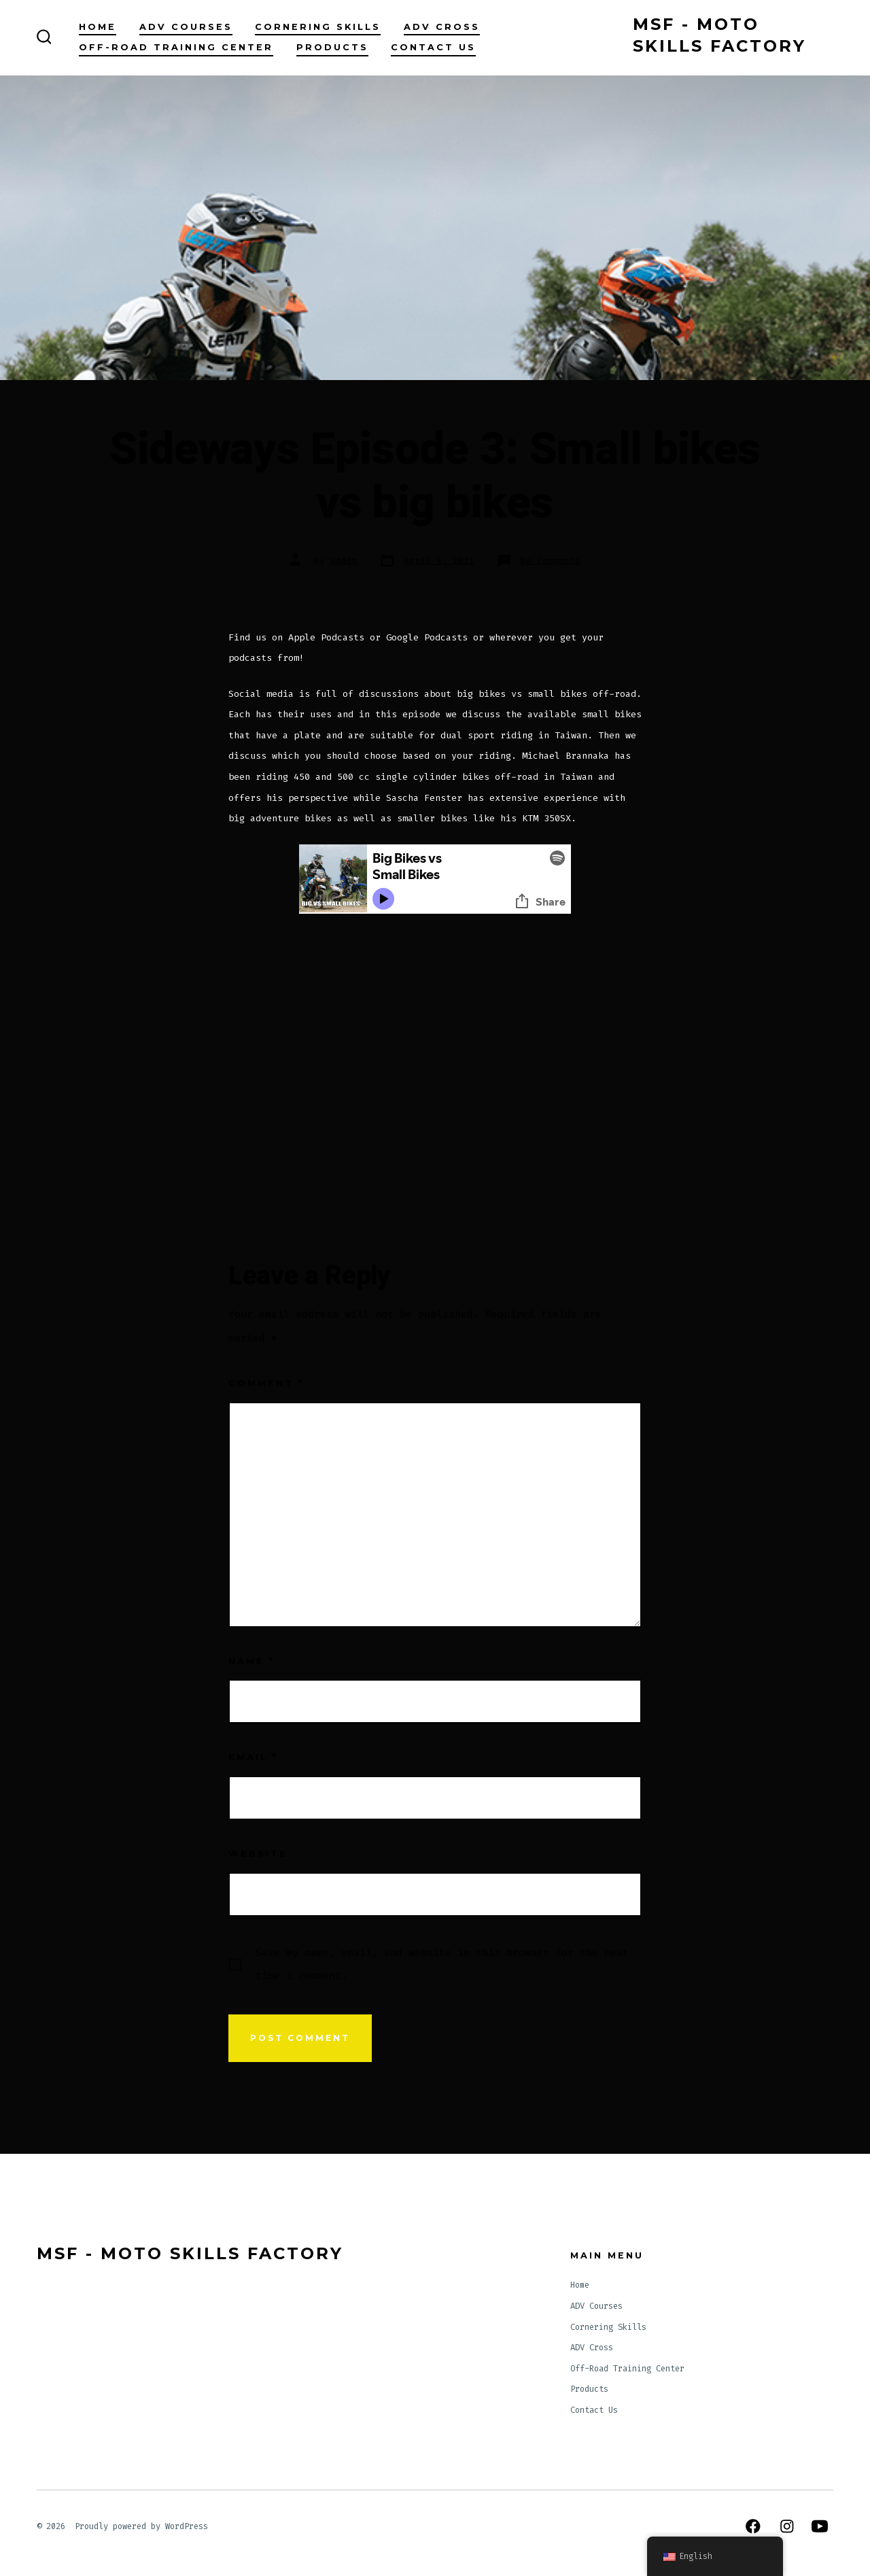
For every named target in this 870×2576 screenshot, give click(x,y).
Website (258, 1854)
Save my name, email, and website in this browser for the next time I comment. (442, 1964)
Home (97, 27)
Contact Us (433, 47)
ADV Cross (442, 27)
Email (253, 1757)
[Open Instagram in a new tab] (787, 2526)
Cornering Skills (318, 27)
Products (332, 47)
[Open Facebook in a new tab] (753, 2526)
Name (251, 1661)
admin (344, 560)
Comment (266, 1383)
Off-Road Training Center (176, 47)
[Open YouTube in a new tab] (819, 2526)
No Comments (550, 560)
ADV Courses (185, 27)
